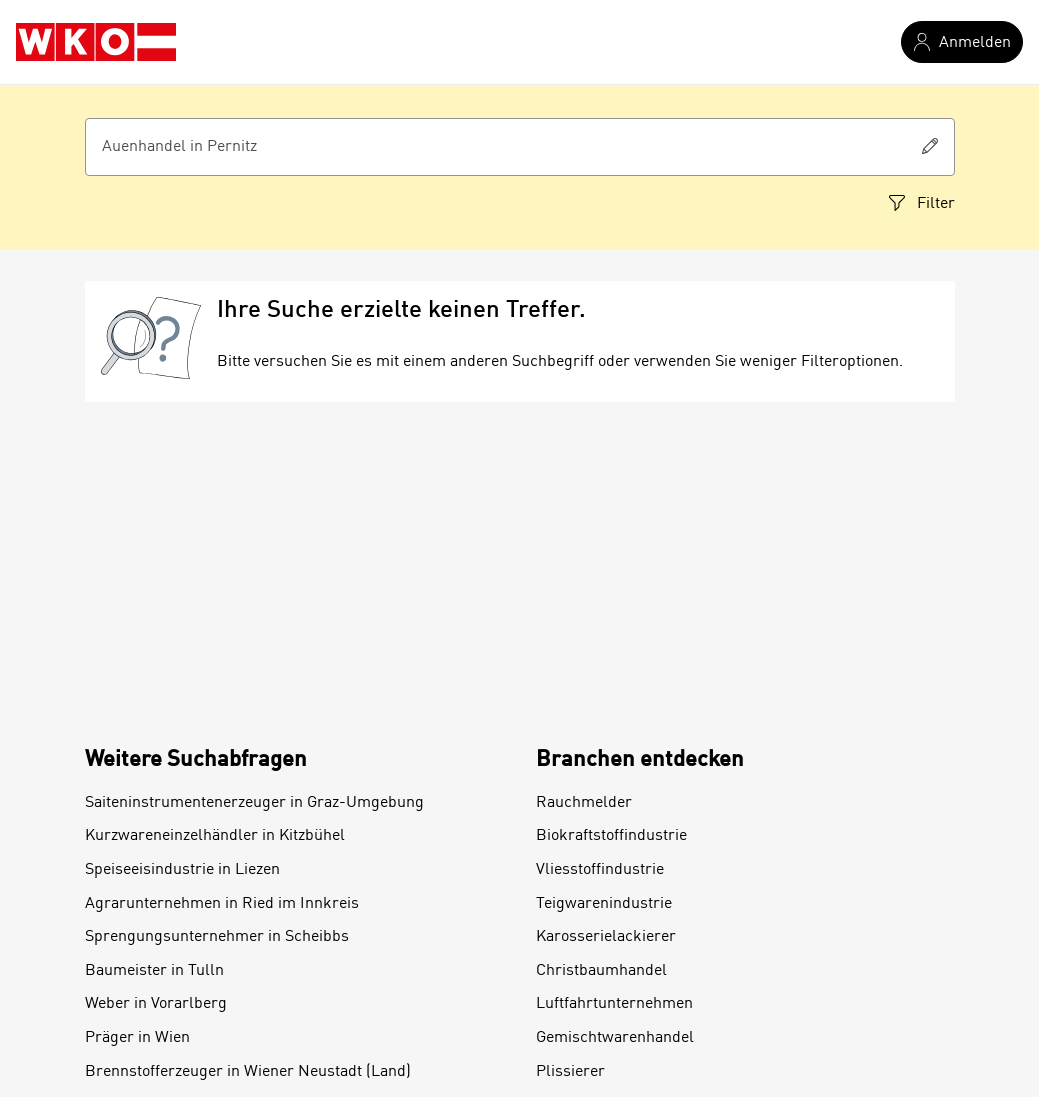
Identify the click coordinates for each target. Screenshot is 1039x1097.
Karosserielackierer (606, 937)
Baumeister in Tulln (154, 971)
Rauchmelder (584, 803)
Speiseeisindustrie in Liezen (182, 870)
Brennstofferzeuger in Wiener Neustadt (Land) (248, 1072)
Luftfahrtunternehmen (614, 1004)
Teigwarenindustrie (604, 904)
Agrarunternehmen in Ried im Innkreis (222, 904)
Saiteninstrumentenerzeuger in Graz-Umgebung (254, 803)
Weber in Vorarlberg (156, 1004)
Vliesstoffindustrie (600, 870)
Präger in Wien (137, 1038)
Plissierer (570, 1072)
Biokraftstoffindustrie (611, 836)
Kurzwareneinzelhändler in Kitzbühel (215, 836)
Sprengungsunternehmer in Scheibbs (217, 937)
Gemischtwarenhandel (615, 1038)
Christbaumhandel (601, 971)
